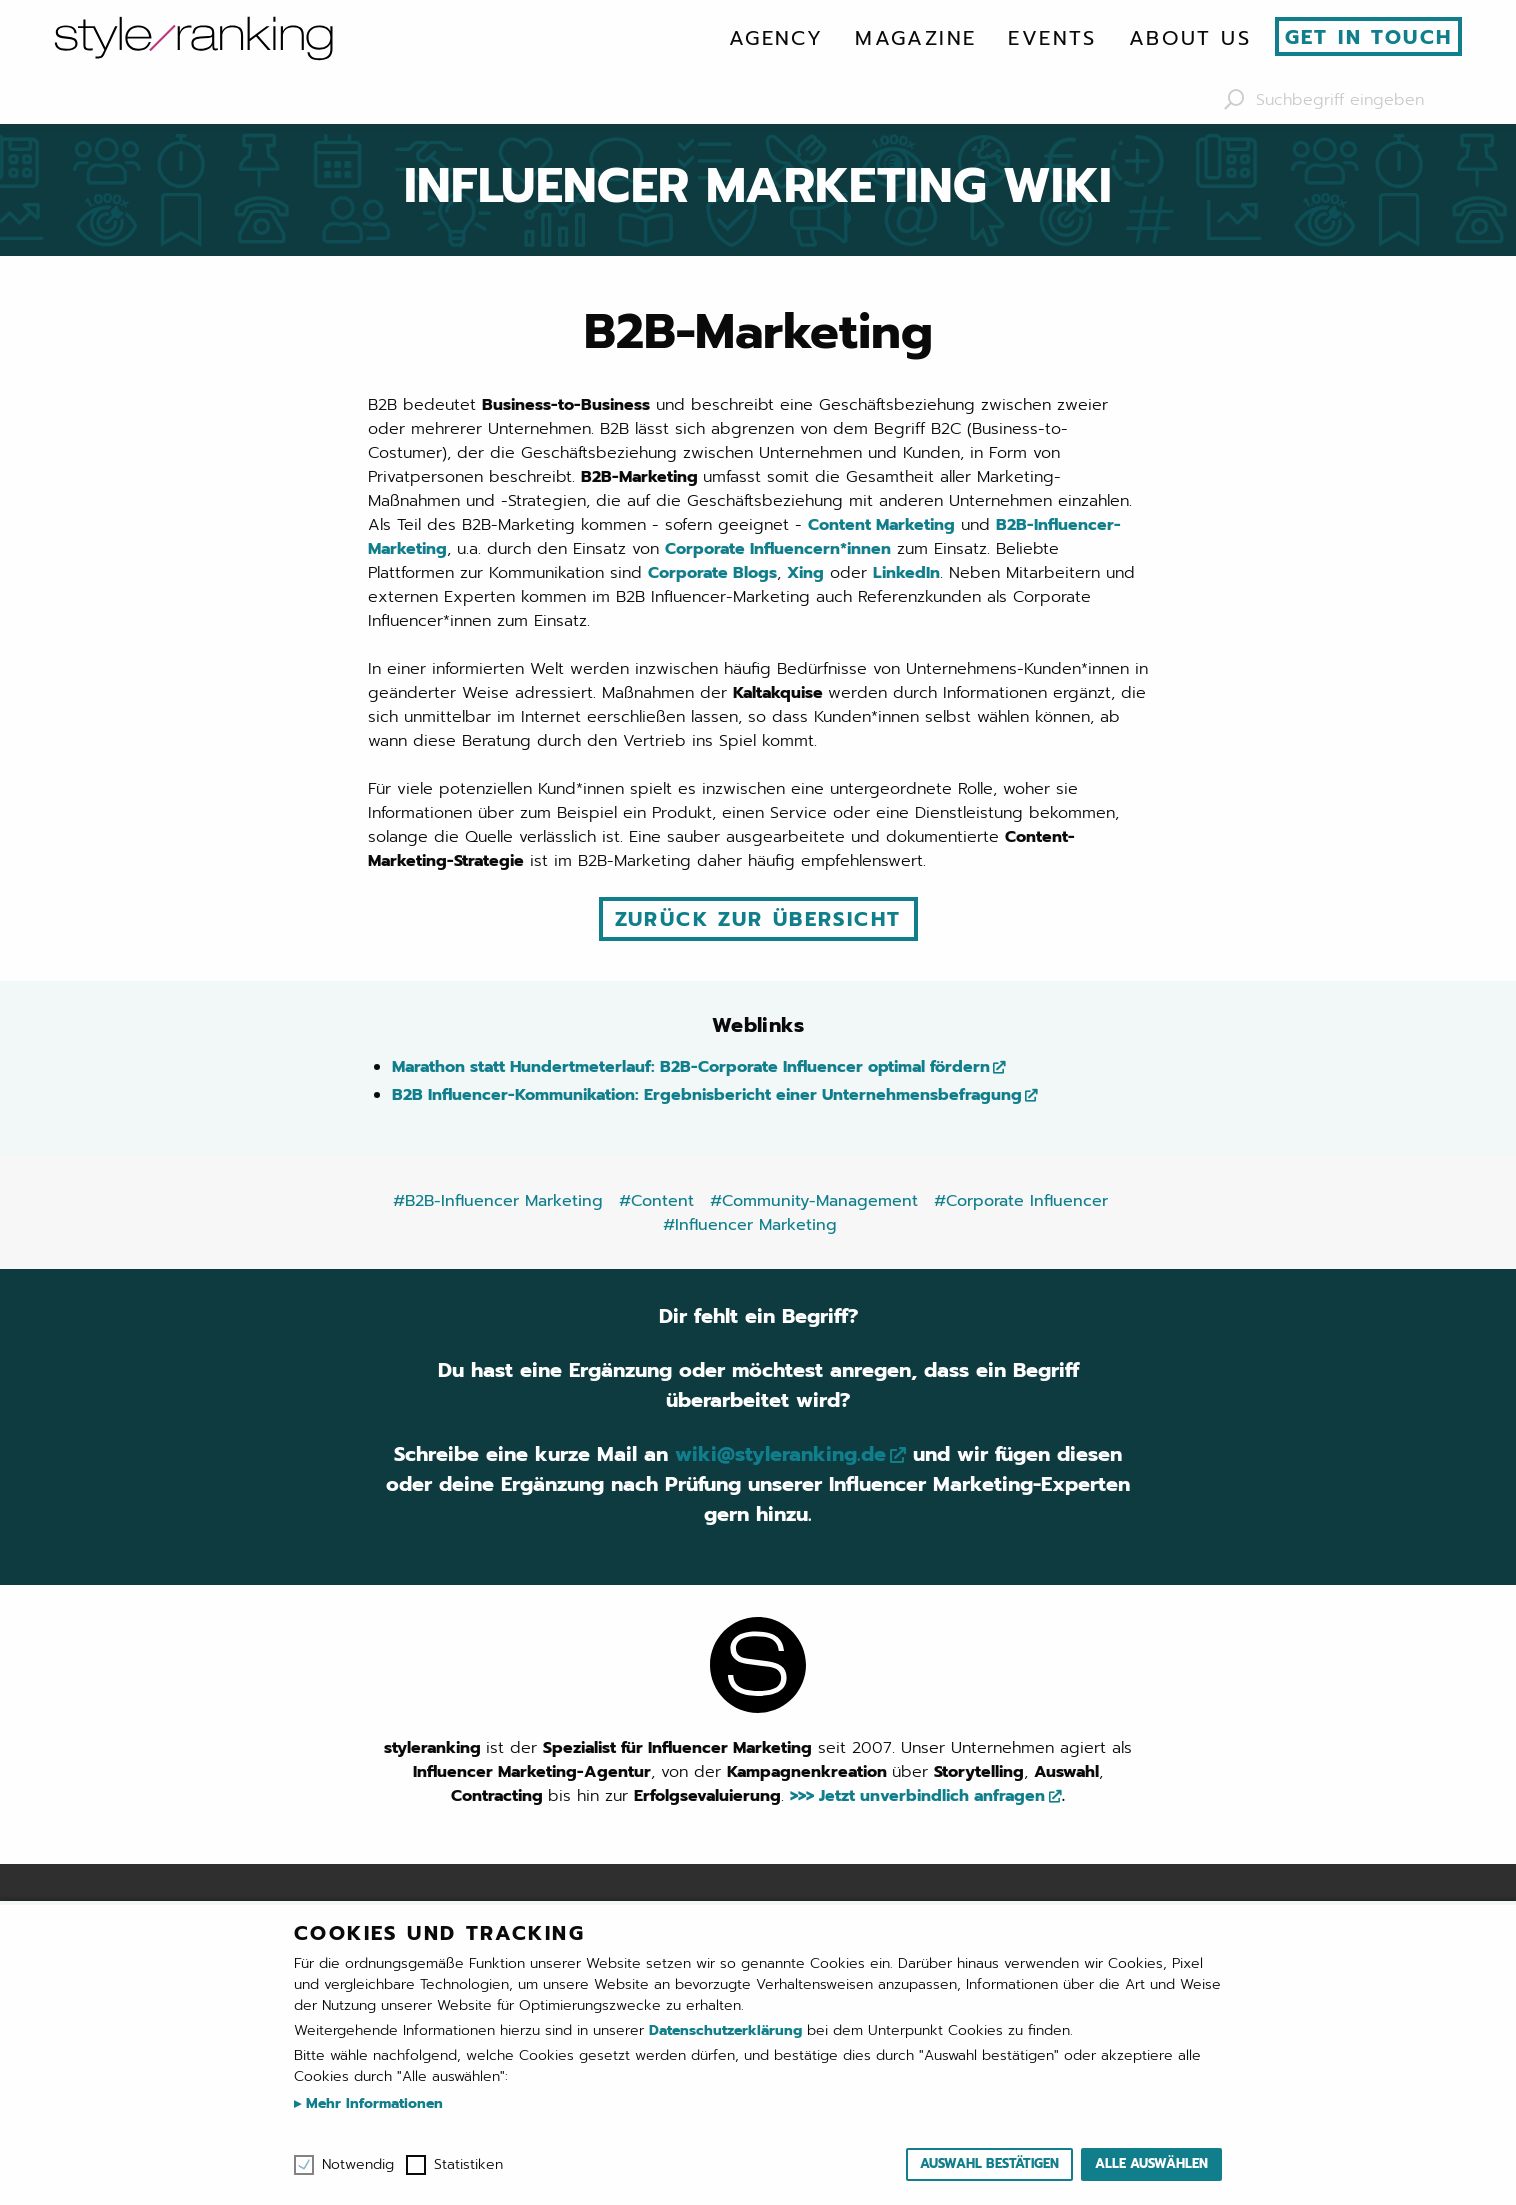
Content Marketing (881, 525)
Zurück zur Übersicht (758, 919)
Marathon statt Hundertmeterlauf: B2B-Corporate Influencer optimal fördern (691, 1067)
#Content (656, 1201)
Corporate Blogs (712, 573)
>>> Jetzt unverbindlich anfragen (917, 1796)
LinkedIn (906, 573)
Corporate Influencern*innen (778, 549)
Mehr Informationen (372, 2103)
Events (1052, 38)
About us (1190, 38)
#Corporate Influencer (1021, 1201)
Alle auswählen (1151, 2163)
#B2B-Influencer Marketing (498, 1201)
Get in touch (1369, 37)
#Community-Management (814, 1201)
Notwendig (358, 2165)
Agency (776, 38)
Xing (805, 573)
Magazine (915, 38)
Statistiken (468, 2165)
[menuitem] (776, 38)
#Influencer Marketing (750, 1225)
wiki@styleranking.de (780, 1454)
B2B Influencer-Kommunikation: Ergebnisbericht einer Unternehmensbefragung (707, 1095)
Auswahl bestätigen (989, 2163)
